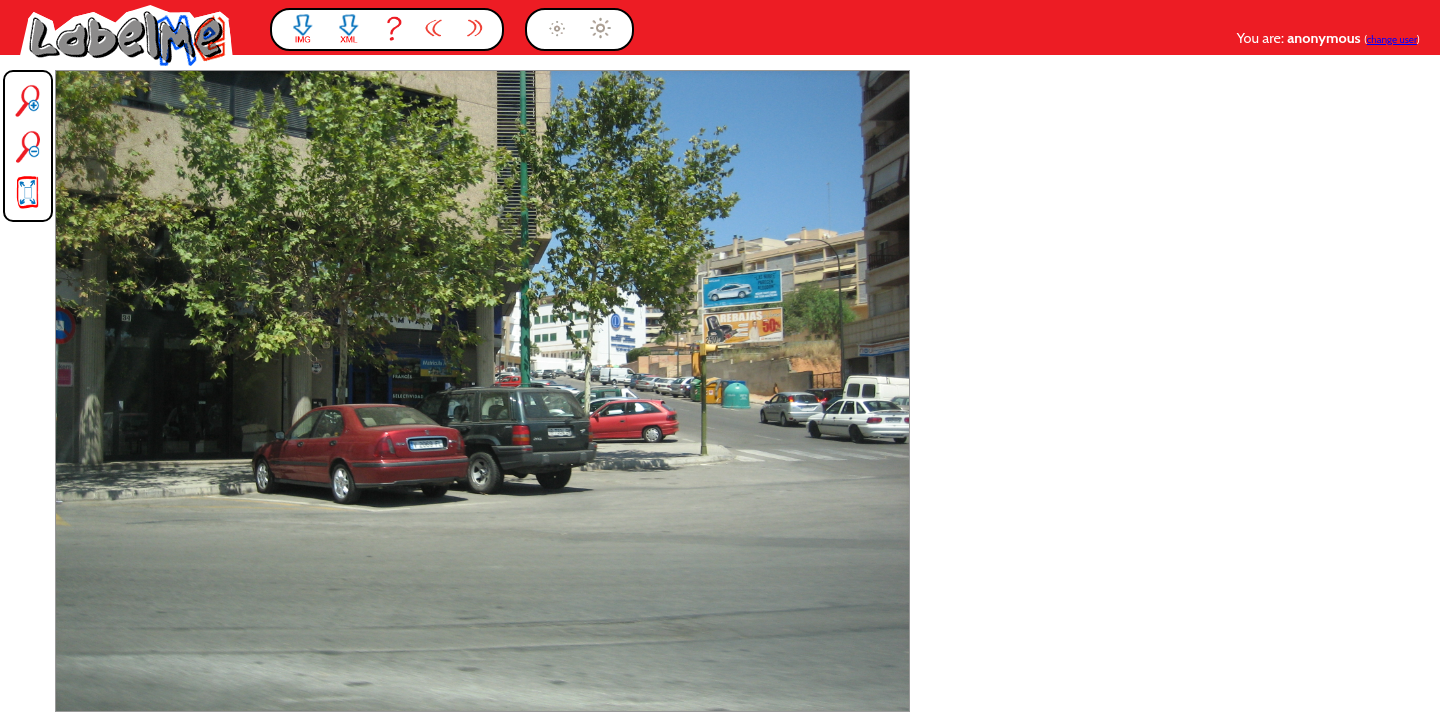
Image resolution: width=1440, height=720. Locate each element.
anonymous (1325, 38)
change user (1392, 39)
